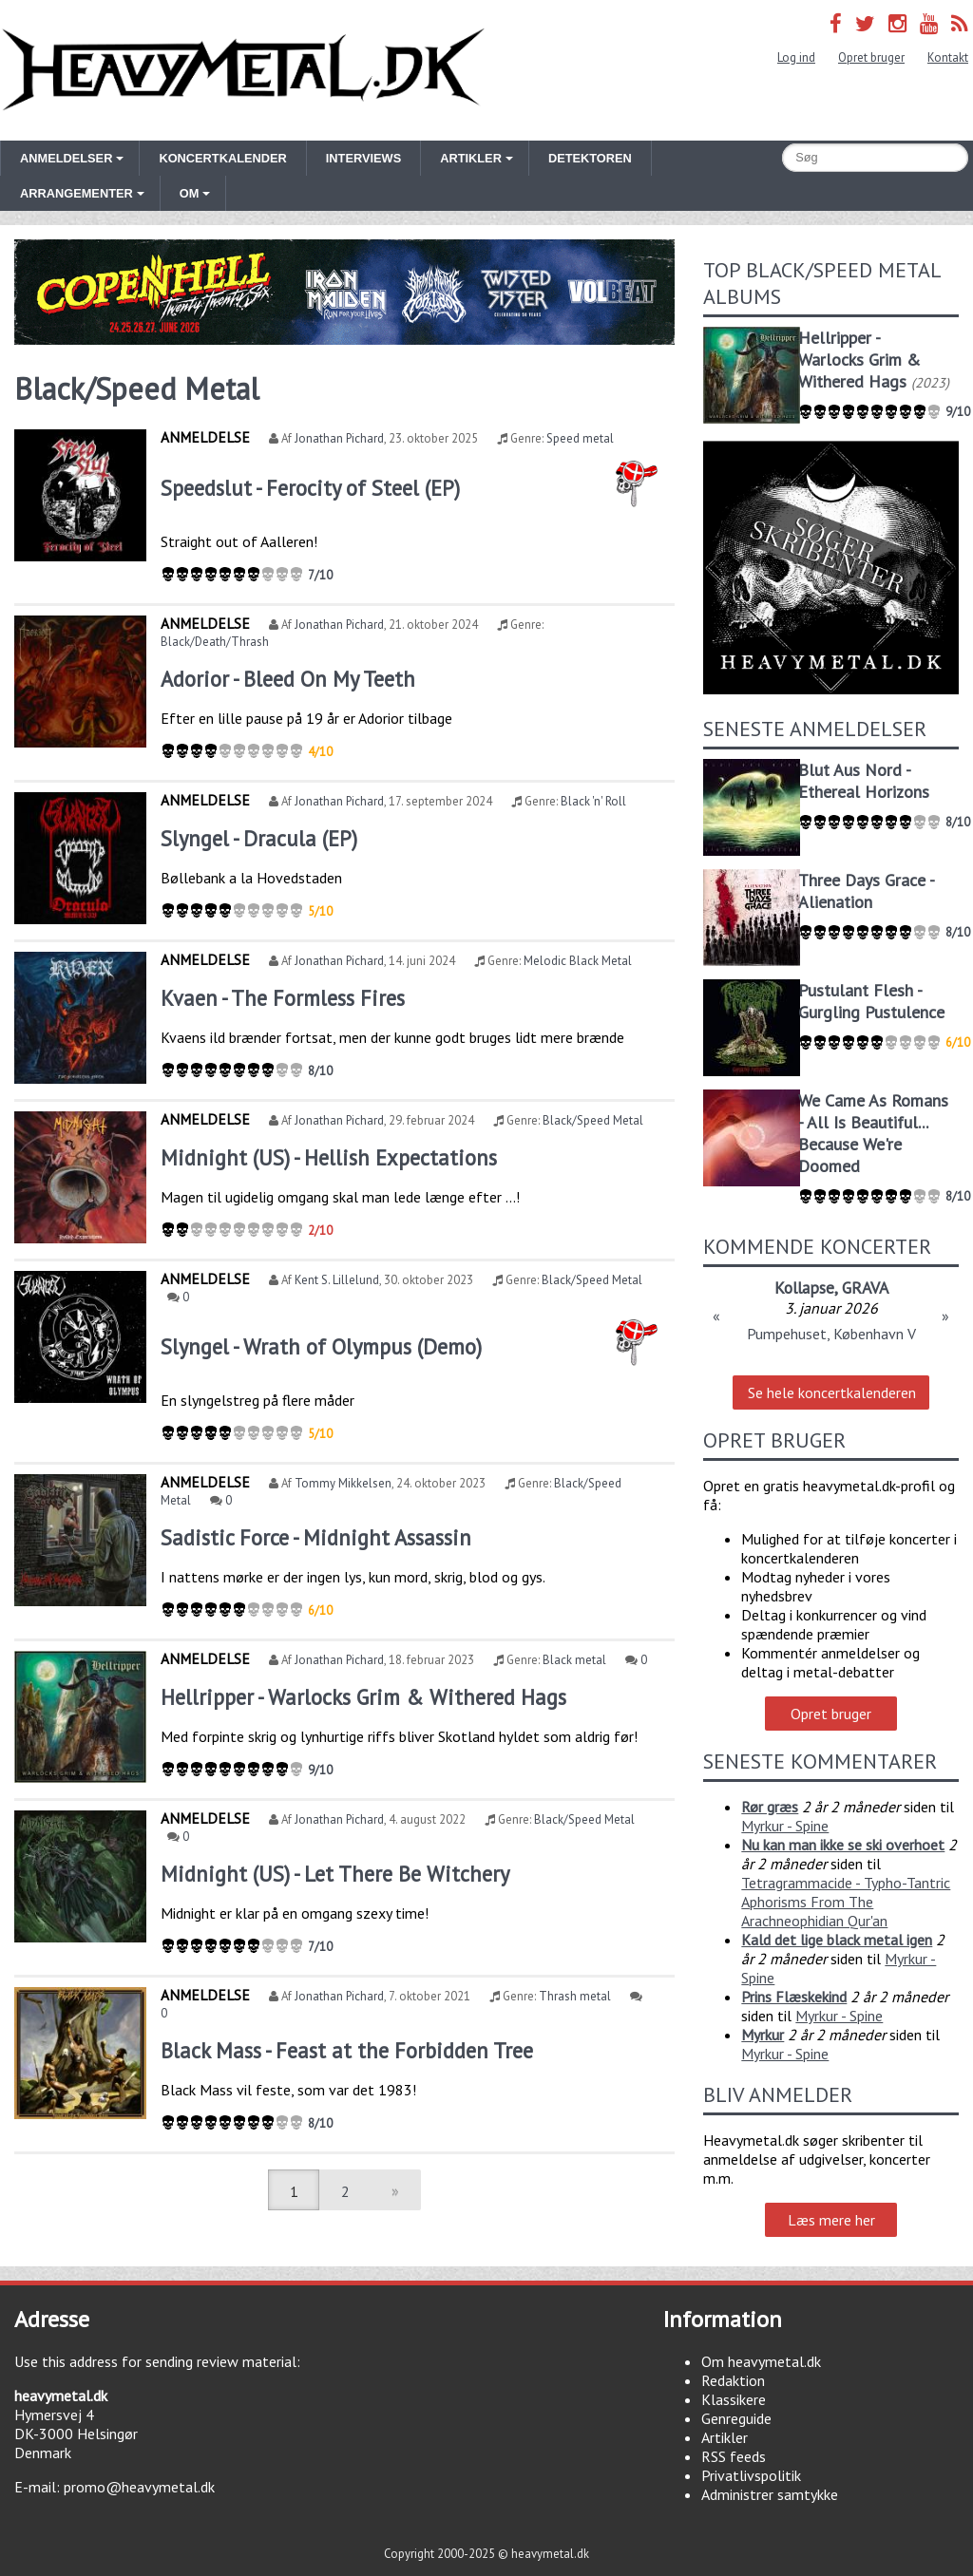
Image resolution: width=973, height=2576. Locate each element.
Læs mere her (831, 2219)
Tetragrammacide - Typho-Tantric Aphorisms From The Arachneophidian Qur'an (845, 1901)
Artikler (724, 2437)
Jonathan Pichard (339, 438)
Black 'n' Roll (593, 801)
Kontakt (947, 57)
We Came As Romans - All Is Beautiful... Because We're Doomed (873, 1133)
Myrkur (762, 2034)
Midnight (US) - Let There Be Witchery (335, 1873)
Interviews (363, 158)
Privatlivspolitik (751, 2475)
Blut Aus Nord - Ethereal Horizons (863, 781)
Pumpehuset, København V (831, 1333)
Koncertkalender (222, 158)
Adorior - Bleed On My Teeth (288, 678)
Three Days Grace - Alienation (866, 891)
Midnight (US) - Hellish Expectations (329, 1157)
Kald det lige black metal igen (836, 1939)
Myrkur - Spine (785, 1825)
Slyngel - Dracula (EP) (259, 838)
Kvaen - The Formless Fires (283, 998)
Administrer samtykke (769, 2494)
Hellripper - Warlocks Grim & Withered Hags (363, 1697)
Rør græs (769, 1806)
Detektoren (590, 158)
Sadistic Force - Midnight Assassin (316, 1537)
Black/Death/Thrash (215, 642)
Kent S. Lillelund (337, 1280)
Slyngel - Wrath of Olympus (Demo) (321, 1346)
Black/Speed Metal (593, 1120)
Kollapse (804, 1287)
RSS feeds (733, 2456)
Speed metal (580, 438)
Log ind (796, 57)
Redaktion (733, 2380)
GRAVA (865, 1287)
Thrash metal (575, 1996)
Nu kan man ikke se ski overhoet (842, 1844)
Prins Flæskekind (794, 1996)
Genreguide (736, 2418)
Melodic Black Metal (578, 961)
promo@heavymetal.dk (139, 2486)
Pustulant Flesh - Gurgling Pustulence (871, 1001)
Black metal (574, 1660)
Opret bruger (871, 57)
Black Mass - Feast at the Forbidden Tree (347, 2050)
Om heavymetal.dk (761, 2361)
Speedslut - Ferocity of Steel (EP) (310, 488)
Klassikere (733, 2399)
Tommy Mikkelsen (343, 1483)
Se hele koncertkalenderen (832, 1392)
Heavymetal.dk (243, 70)
